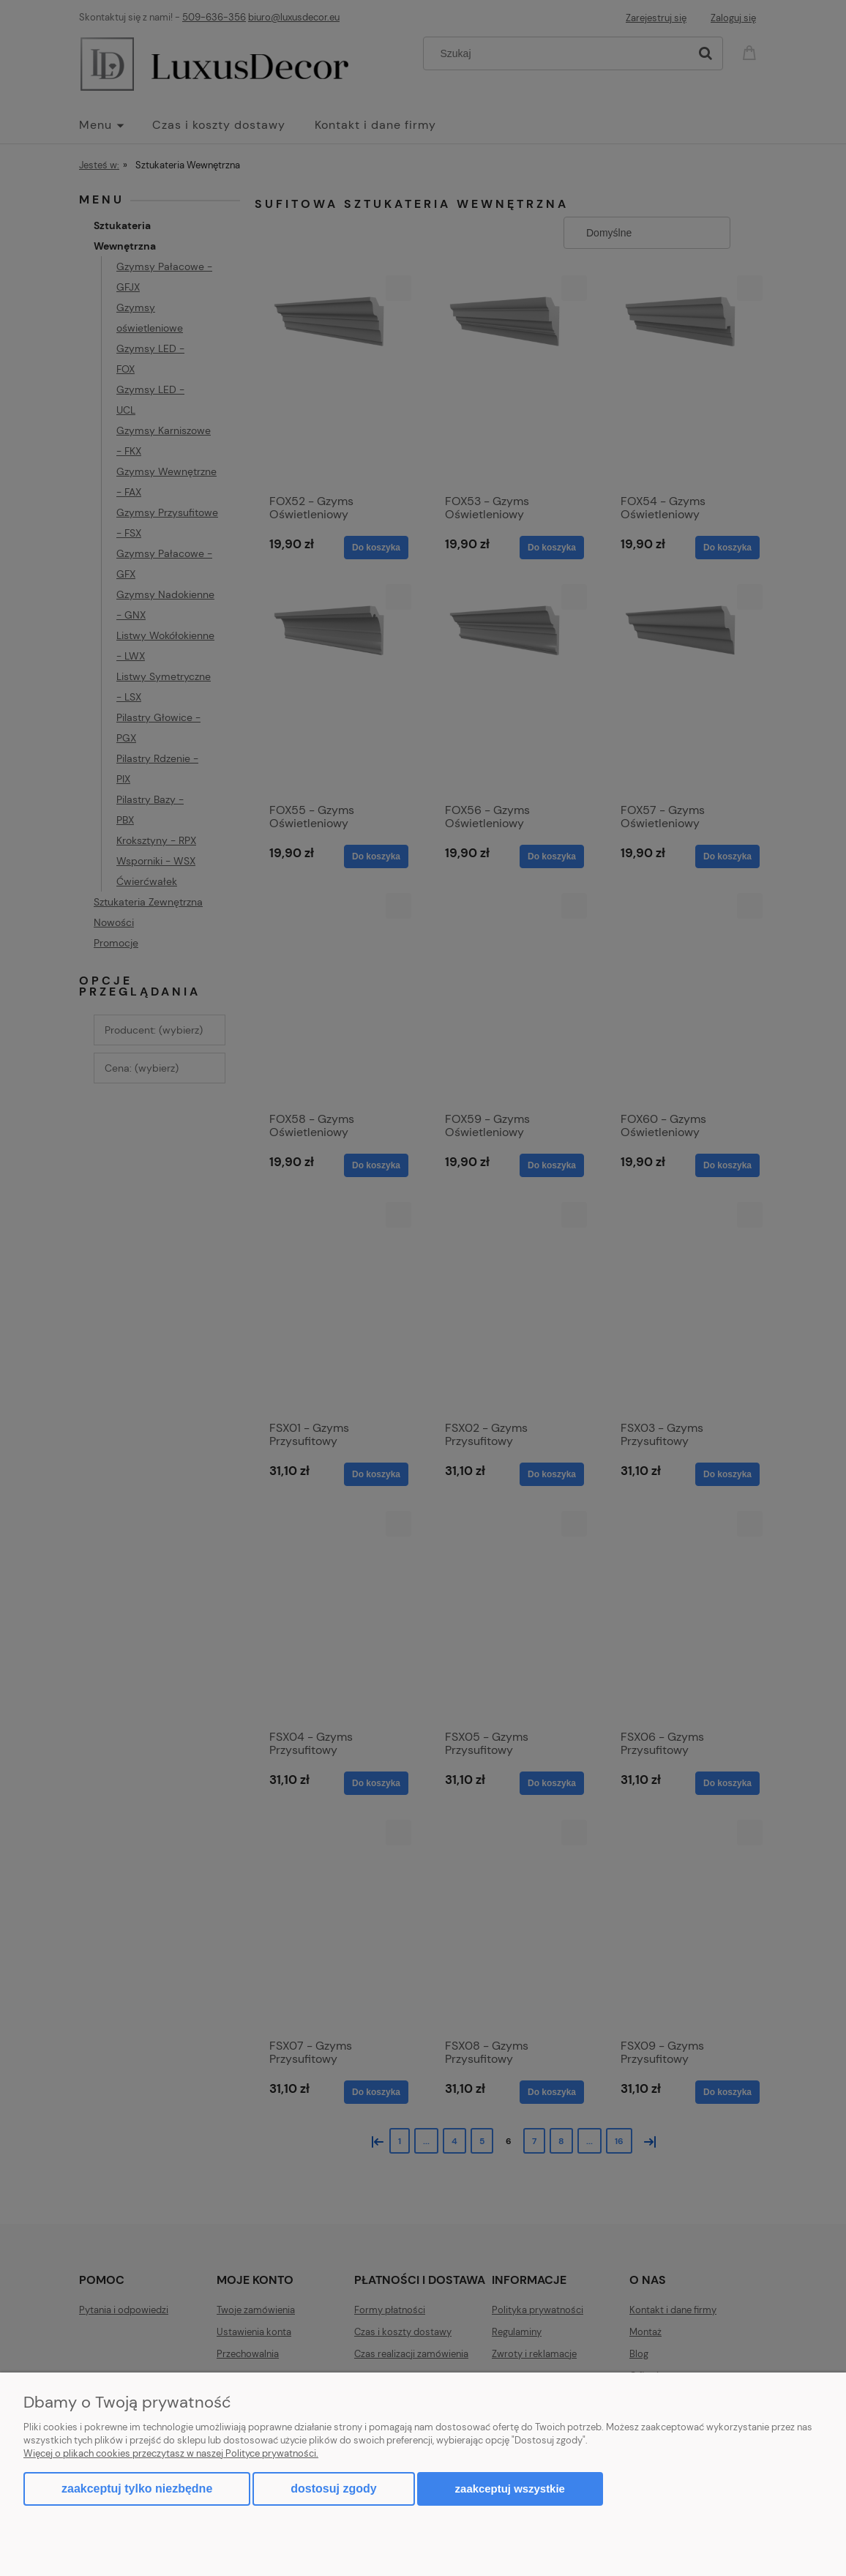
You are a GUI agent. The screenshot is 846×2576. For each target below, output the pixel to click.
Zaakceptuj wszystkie (510, 2488)
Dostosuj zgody (333, 2488)
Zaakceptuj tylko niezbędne (136, 2488)
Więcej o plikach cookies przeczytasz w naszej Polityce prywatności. (170, 2453)
